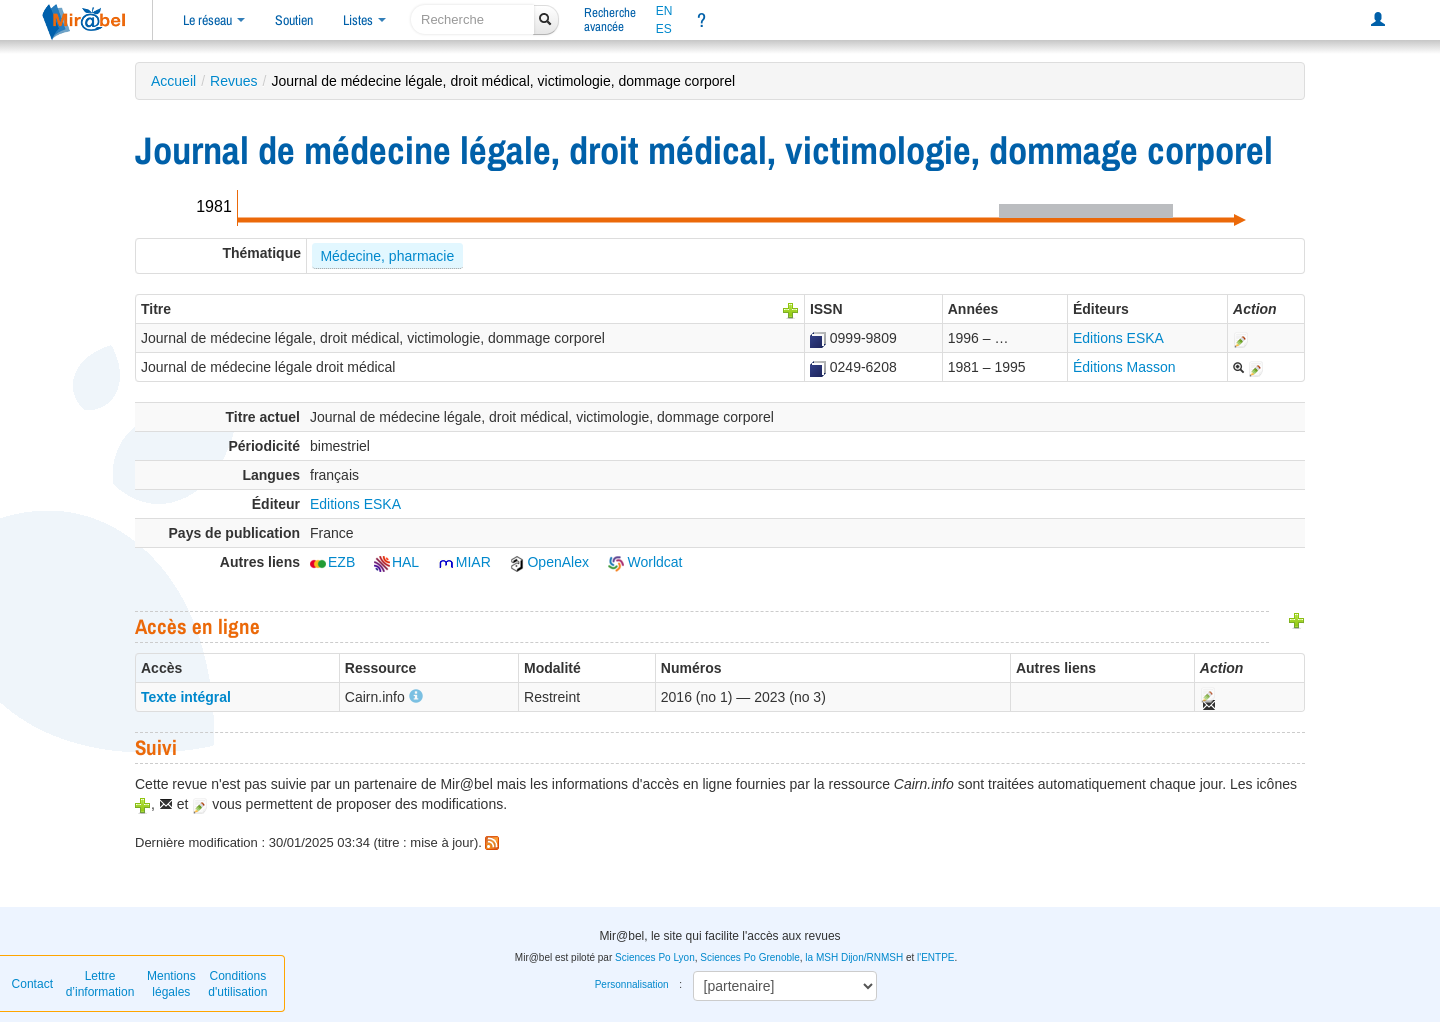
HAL (396, 562)
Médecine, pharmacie (387, 256)
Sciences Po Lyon (655, 957)
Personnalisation (632, 984)
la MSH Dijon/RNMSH (854, 957)
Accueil (173, 81)
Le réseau (214, 20)
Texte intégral (186, 697)
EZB (332, 562)
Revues (233, 81)
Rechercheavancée (610, 19)
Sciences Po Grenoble (750, 957)
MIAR (464, 562)
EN (664, 11)
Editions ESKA (1118, 338)
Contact (32, 984)
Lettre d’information (100, 984)
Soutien (294, 20)
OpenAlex (548, 562)
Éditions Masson (1124, 367)
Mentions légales (171, 984)
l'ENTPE (935, 957)
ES (664, 29)
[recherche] (472, 19)
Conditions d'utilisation (237, 984)
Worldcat (645, 562)
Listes (364, 20)
